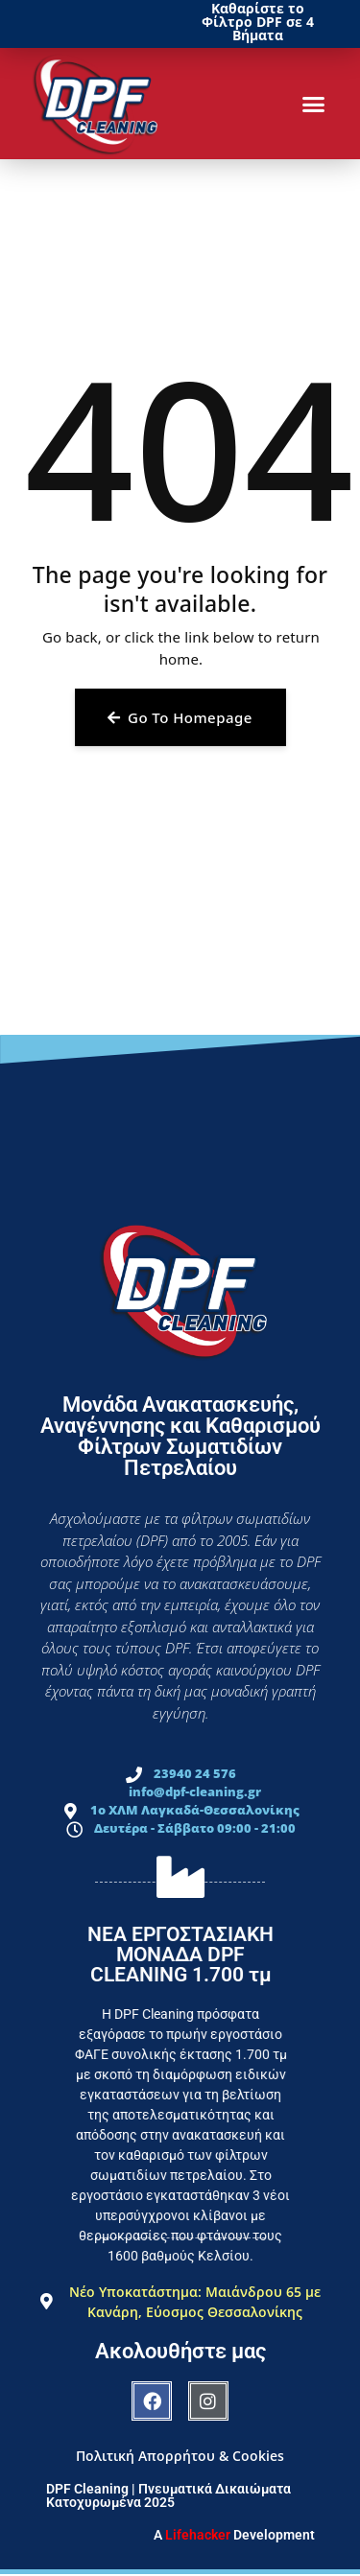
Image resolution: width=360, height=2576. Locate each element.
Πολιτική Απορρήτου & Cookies (180, 2456)
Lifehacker (197, 2534)
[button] (314, 103)
